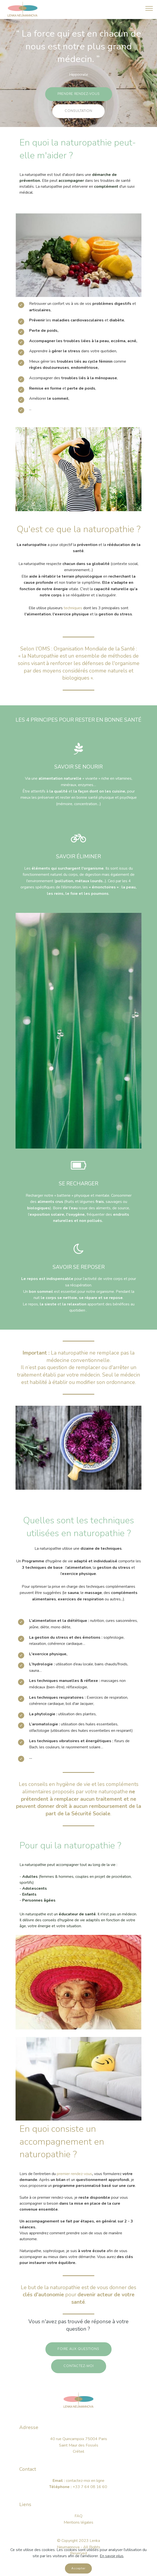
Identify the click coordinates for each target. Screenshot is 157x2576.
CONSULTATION (78, 111)
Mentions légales (78, 2522)
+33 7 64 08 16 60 (90, 2487)
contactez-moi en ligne (85, 2480)
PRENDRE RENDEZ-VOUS (79, 94)
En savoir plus (111, 2563)
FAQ (78, 2516)
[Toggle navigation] (149, 8)
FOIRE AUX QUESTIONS (78, 2349)
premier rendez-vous (74, 2174)
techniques (73, 608)
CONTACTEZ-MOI (78, 2366)
